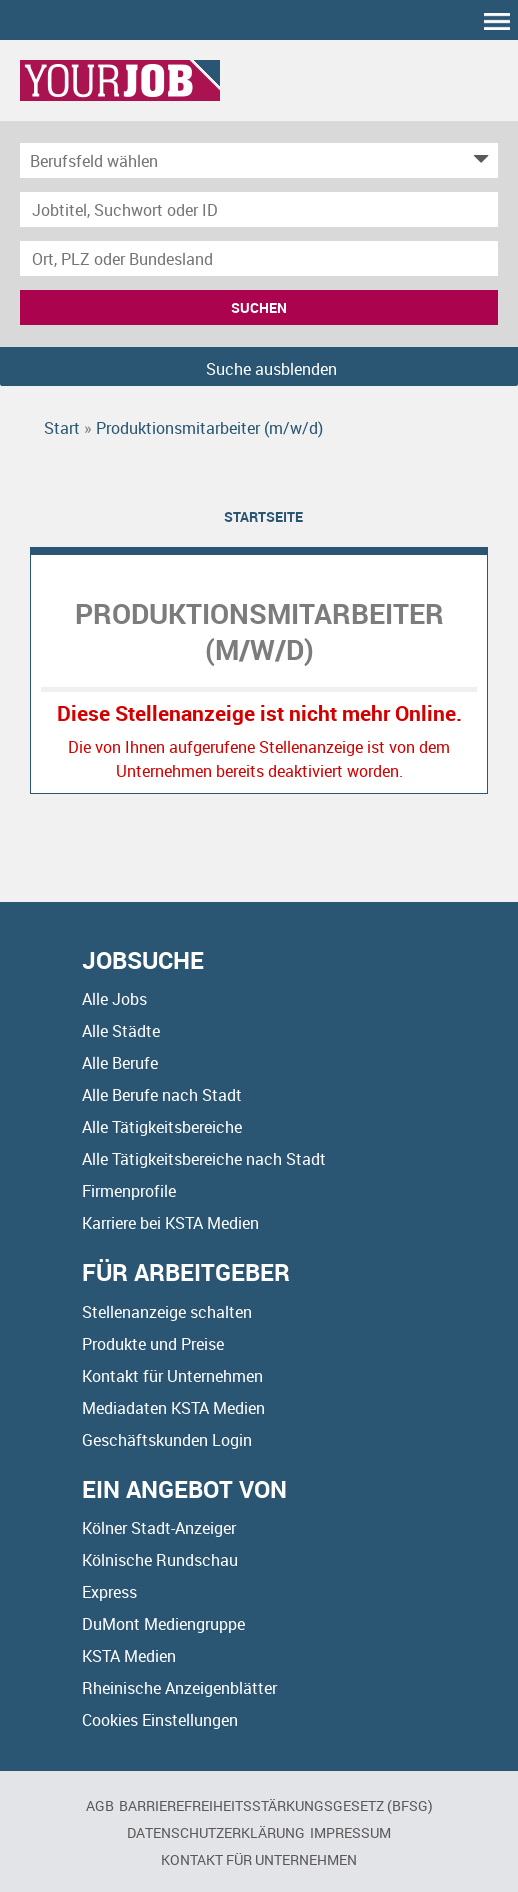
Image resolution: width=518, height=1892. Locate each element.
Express (109, 1592)
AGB (100, 1805)
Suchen (259, 307)
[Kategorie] (239, 160)
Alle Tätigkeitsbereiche (162, 1127)
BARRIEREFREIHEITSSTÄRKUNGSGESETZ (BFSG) (276, 1805)
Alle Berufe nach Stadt (162, 1095)
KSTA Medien (129, 1656)
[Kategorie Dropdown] (478, 160)
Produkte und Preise (153, 1344)
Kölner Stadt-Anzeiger (159, 1528)
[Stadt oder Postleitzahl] (259, 258)
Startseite (263, 516)
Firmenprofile (129, 1191)
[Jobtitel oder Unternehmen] (259, 209)
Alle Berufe (120, 1063)
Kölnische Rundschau (160, 1560)
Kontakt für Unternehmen (172, 1376)
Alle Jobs (114, 999)
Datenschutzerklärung (216, 1832)
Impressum (350, 1832)
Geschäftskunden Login (167, 1440)
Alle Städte (121, 1031)
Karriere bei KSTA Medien (170, 1223)
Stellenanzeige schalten (167, 1312)
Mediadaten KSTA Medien (173, 1408)
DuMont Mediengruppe (163, 1624)
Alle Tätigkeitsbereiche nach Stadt (204, 1159)
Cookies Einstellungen (160, 1720)
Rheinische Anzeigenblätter (179, 1688)
